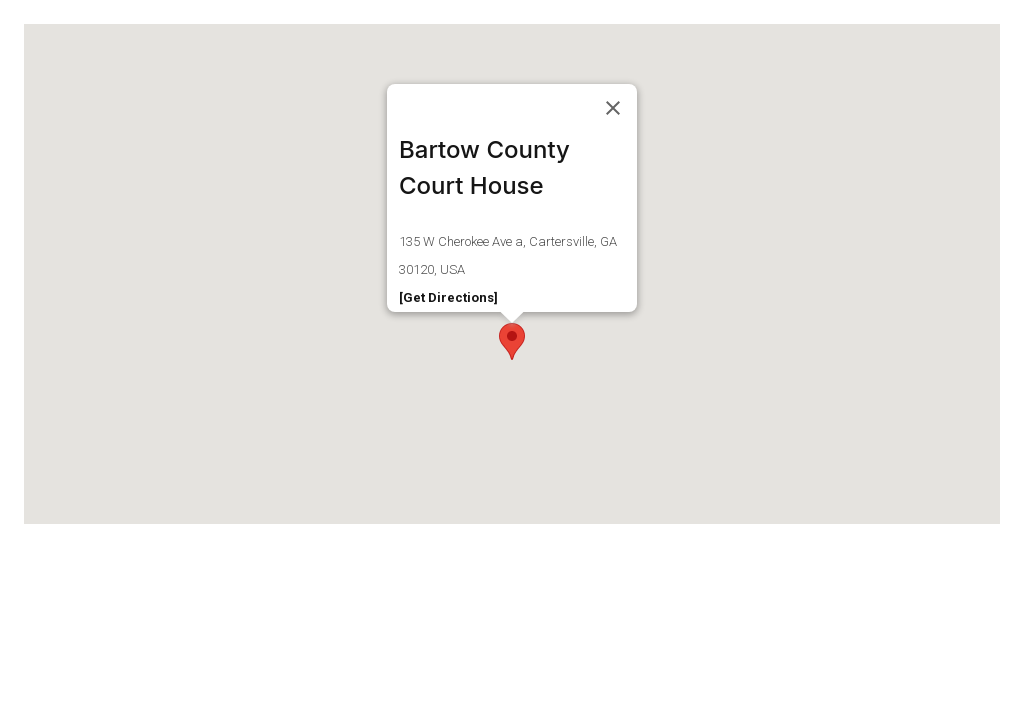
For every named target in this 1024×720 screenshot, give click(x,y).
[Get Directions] (448, 297)
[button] (512, 341)
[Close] (613, 108)
